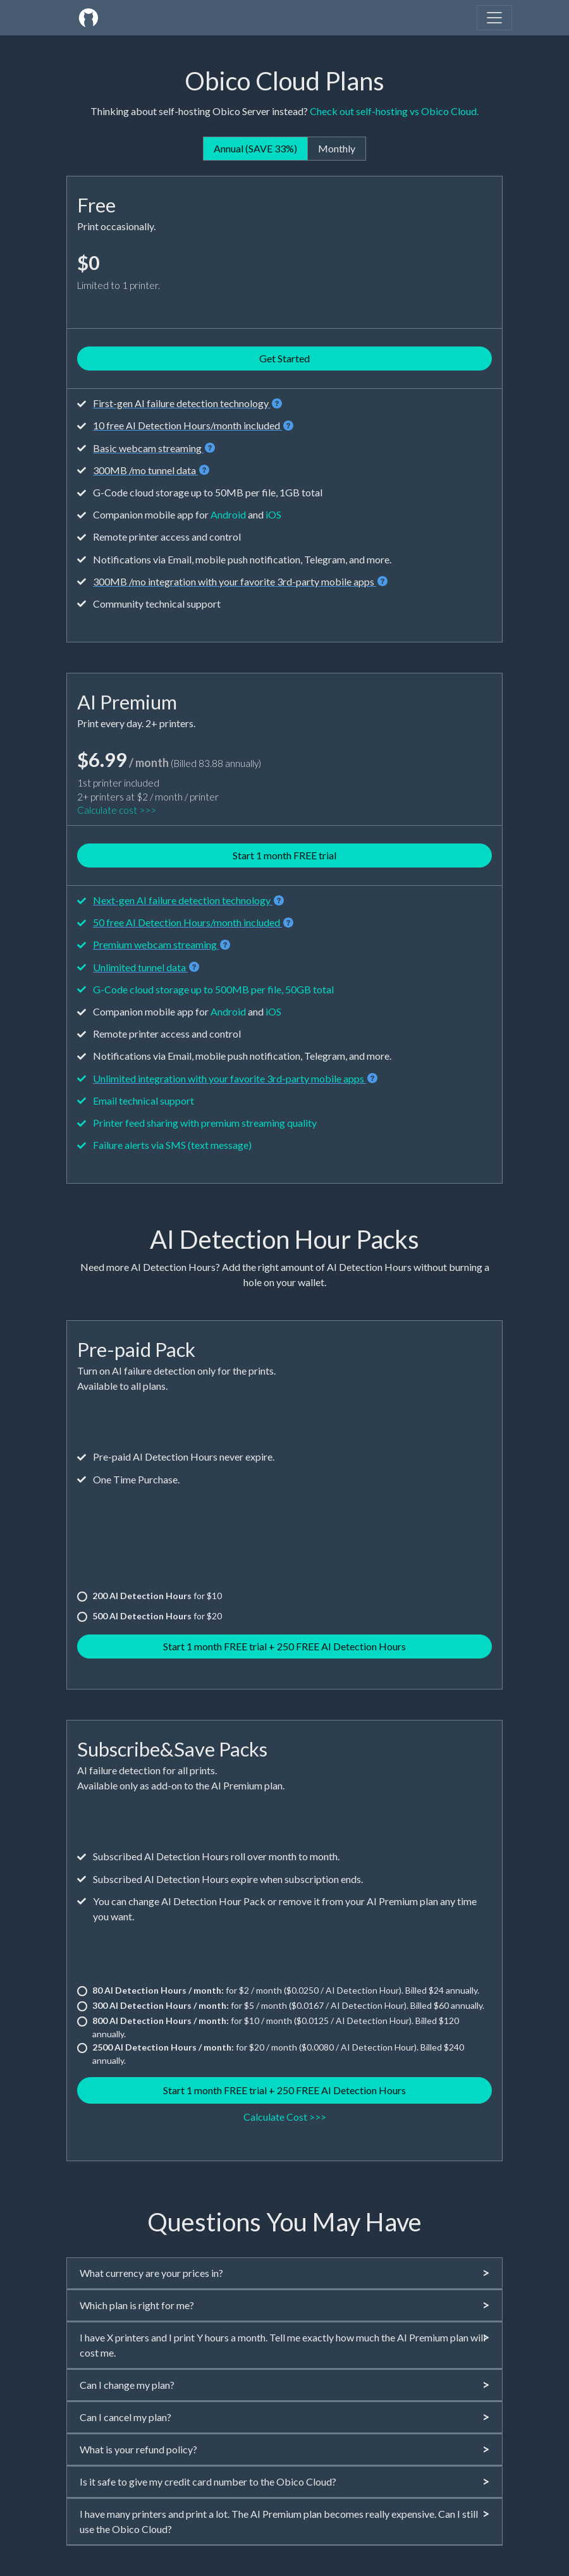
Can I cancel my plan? (284, 2417)
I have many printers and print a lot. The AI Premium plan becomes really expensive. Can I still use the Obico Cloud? (284, 2520)
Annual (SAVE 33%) (255, 147)
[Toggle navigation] (494, 17)
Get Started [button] (284, 358)
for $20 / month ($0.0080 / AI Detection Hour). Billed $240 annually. (278, 2054)
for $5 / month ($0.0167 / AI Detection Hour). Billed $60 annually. (288, 2005)
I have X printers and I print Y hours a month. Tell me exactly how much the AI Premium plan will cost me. (284, 2344)
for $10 (157, 1595)
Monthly (336, 147)
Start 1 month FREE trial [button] (284, 855)
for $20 (157, 1615)
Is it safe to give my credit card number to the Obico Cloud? (284, 2481)
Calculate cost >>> (116, 810)
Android (228, 514)
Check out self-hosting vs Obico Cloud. (394, 111)
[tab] (284, 2273)
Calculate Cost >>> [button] (284, 2117)
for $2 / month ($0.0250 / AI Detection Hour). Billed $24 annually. (285, 1990)
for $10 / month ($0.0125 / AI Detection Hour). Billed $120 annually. (275, 2027)
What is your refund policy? (284, 2449)
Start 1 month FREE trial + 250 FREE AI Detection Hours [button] (284, 1646)
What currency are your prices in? (284, 2273)
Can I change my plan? (284, 2384)
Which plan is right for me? (284, 2305)
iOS (273, 514)
